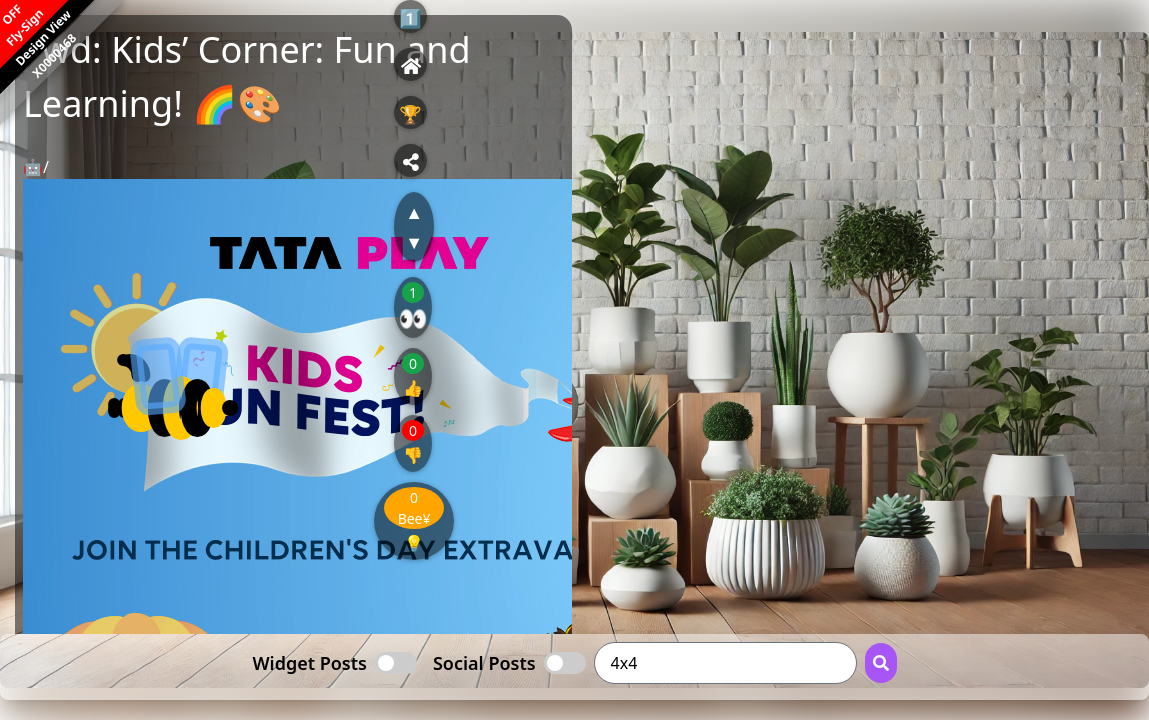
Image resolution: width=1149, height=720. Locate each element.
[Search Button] (881, 663)
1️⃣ (410, 18)
